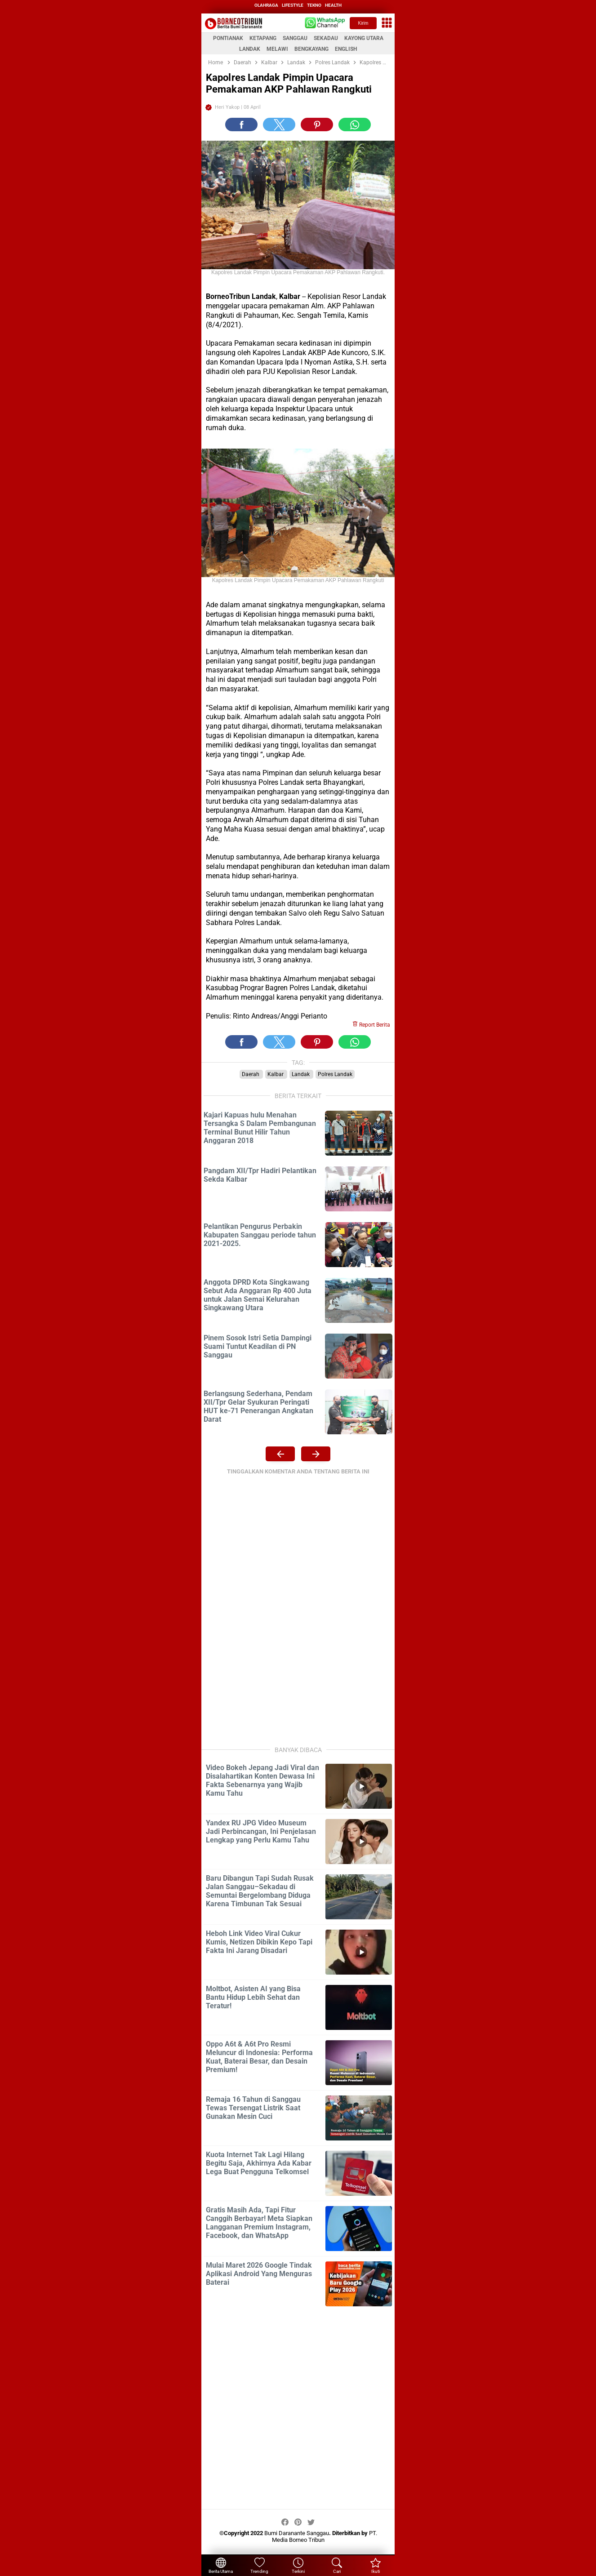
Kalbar (276, 1074)
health (333, 5)
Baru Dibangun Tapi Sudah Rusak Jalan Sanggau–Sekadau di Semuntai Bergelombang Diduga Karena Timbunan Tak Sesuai (260, 1891)
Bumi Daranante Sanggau (296, 2533)
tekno (314, 5)
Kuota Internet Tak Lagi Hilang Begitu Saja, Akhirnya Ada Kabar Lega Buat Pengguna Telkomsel (258, 2163)
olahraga (266, 5)
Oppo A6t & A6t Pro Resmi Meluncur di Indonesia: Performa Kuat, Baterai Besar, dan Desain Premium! (259, 2057)
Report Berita (371, 1025)
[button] (241, 124)
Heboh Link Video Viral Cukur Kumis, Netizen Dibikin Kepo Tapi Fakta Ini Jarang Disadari (259, 1942)
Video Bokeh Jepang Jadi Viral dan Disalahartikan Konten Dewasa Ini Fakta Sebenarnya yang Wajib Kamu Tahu (262, 1780)
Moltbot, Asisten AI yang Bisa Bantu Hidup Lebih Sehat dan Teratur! (253, 1997)
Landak (301, 1074)
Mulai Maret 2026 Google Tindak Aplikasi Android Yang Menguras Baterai (259, 2274)
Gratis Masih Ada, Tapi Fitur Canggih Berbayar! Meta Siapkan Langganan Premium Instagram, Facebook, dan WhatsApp (259, 2223)
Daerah (251, 1074)
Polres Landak (335, 1074)
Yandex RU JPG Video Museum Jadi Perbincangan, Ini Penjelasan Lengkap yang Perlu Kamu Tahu (261, 1831)
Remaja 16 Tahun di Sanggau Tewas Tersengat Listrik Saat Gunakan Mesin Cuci (253, 2108)
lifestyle (292, 5)
